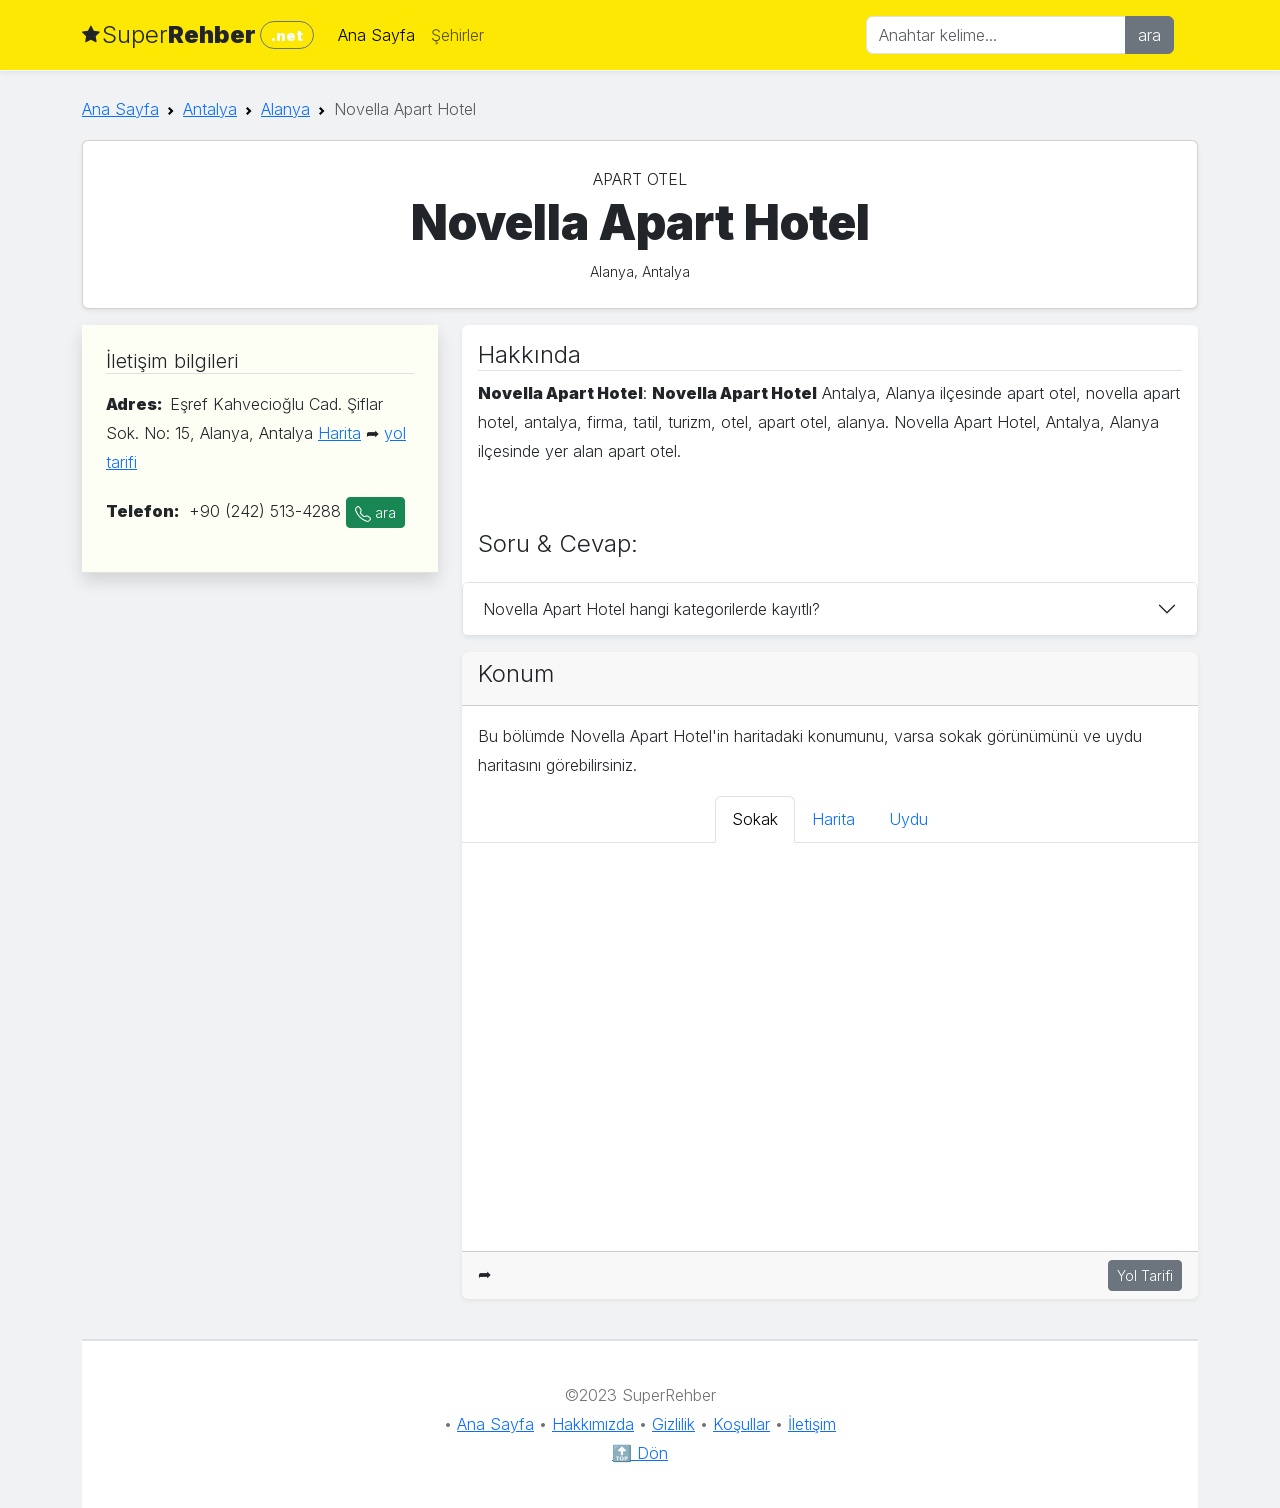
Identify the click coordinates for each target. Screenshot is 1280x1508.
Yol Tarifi (1145, 1275)
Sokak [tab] (755, 819)
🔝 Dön (640, 1453)
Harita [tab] (833, 819)
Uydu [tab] (908, 819)
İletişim (812, 1424)
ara (1149, 35)
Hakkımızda (593, 1424)
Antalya (210, 109)
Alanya (285, 109)
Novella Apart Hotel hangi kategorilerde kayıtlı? (651, 609)
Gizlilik (673, 1424)
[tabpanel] (830, 1047)
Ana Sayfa (376, 35)
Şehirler (457, 35)
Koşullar (741, 1424)
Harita (339, 433)
